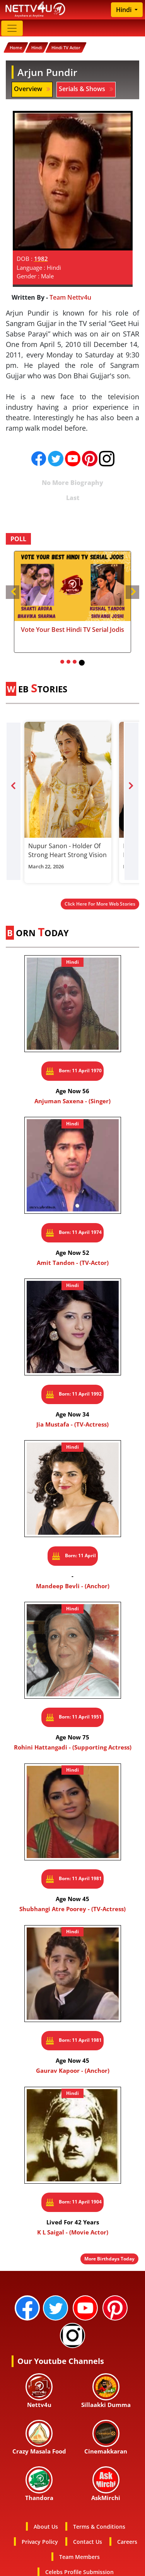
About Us (46, 2526)
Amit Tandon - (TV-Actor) (73, 1262)
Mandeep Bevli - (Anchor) (72, 1586)
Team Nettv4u (70, 297)
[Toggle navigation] (12, 28)
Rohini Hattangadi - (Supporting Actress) (72, 1747)
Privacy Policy (40, 2541)
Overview (32, 89)
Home (16, 47)
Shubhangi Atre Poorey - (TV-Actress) (72, 1909)
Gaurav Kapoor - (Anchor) (72, 2070)
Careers (127, 2541)
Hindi (124, 9)
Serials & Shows (86, 89)
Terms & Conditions (99, 2526)
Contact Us (87, 2541)
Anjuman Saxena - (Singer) (72, 1101)
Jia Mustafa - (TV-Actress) (72, 1424)
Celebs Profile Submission (79, 2572)
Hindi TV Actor (65, 47)
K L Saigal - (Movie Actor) (72, 2232)
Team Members (79, 2556)
